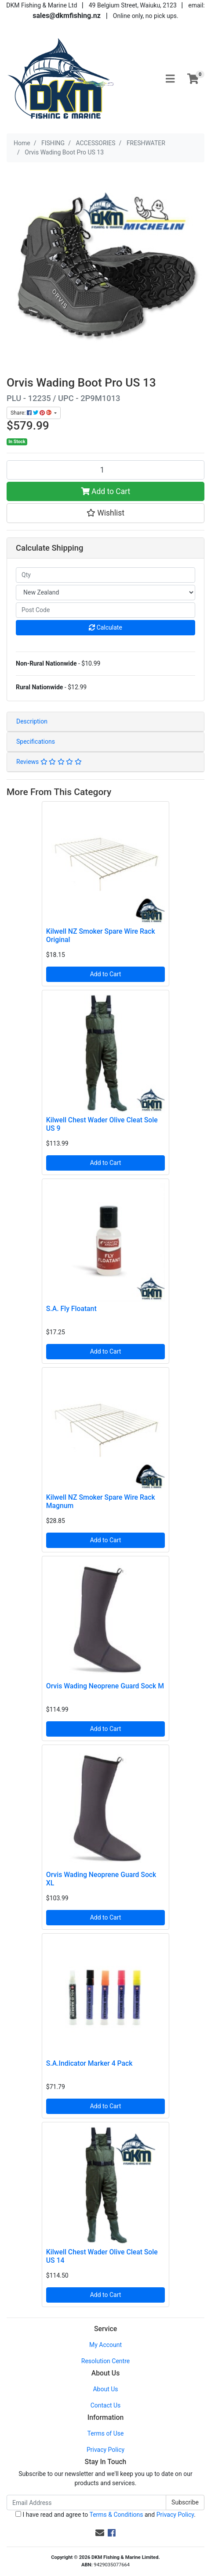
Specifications (35, 741)
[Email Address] (86, 2502)
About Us (105, 2389)
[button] (105, 513)
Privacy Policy (105, 2449)
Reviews (49, 761)
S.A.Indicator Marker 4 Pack (89, 2063)
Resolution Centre (105, 2361)
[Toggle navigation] (170, 79)
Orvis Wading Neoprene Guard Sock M (105, 1686)
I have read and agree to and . (105, 2514)
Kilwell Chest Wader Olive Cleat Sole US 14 (102, 2256)
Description (31, 721)
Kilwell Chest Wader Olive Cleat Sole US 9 (102, 1124)
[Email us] (99, 2533)
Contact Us (106, 2405)
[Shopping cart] (193, 79)
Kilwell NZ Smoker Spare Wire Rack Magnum (100, 1501)
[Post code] (105, 610)
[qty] (105, 575)
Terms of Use (105, 2433)
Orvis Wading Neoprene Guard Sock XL (101, 1878)
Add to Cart (106, 491)
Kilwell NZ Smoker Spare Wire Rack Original (100, 935)
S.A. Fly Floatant (71, 1308)
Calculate (105, 627)
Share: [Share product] (32, 413)
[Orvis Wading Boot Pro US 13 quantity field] (105, 470)
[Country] (105, 592)
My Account (105, 2344)
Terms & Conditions (116, 2514)
